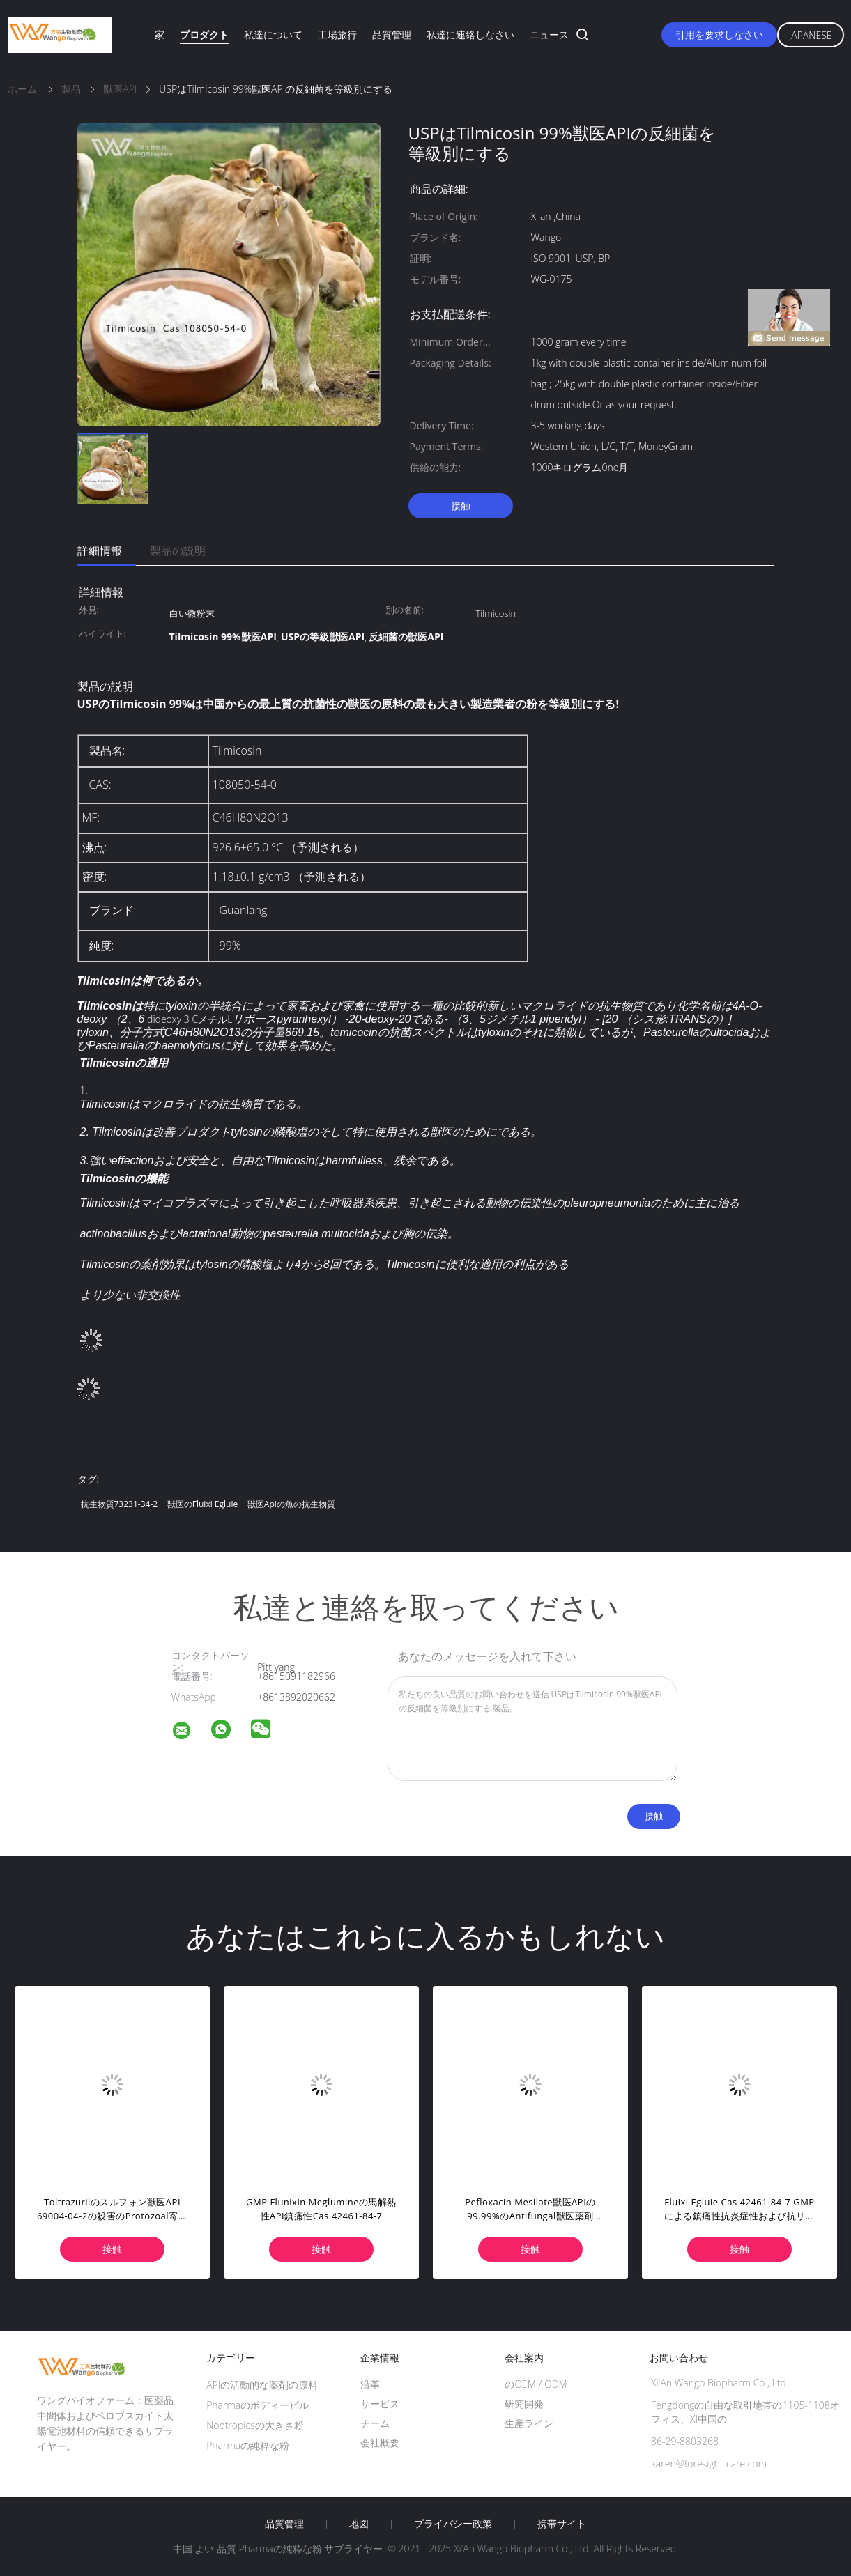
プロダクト (204, 34)
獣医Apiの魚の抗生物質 (291, 1504)
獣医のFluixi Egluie (202, 1504)
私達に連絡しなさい (470, 34)
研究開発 (524, 2403)
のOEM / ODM (536, 2384)
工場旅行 (337, 34)
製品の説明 (178, 550)
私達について (273, 34)
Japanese (810, 35)
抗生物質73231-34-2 (119, 1504)
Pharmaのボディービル (257, 2405)
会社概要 (379, 2442)
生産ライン (529, 2423)
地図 (359, 2524)
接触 (460, 505)
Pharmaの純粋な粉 (247, 2445)
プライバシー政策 (453, 2524)
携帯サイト (561, 2524)
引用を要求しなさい (719, 34)
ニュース (549, 34)
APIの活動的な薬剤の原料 (262, 2384)
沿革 (370, 2384)
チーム (375, 2423)
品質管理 (391, 34)
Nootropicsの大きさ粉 (255, 2425)
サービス (379, 2403)
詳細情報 (99, 550)
